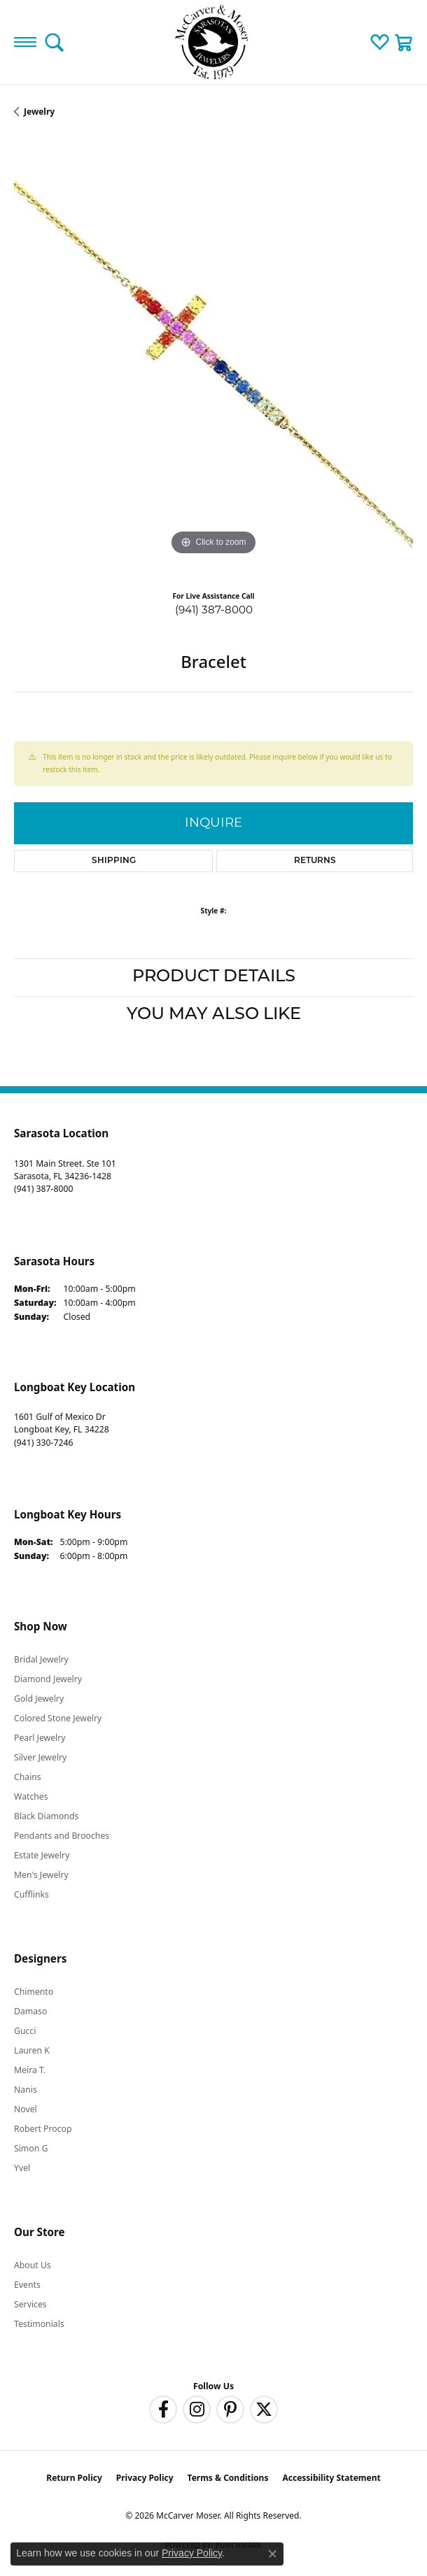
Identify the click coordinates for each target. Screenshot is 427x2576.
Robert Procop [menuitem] (43, 2129)
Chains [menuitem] (27, 1777)
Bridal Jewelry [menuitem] (41, 1659)
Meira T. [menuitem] (30, 2070)
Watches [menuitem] (31, 1796)
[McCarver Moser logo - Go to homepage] (213, 42)
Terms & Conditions (228, 2478)
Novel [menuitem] (25, 2109)
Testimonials (39, 2324)
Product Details (213, 977)
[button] (54, 42)
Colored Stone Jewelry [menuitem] (58, 1718)
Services (30, 2304)
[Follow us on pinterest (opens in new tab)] (230, 2410)
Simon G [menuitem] (31, 2148)
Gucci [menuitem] (25, 2031)
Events (27, 2285)
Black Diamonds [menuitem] (46, 1816)
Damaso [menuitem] (30, 2011)
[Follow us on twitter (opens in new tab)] (264, 2410)
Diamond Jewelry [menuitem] (48, 1679)
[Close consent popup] (272, 2553)
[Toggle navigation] (25, 42)
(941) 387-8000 (214, 609)
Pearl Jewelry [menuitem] (40, 1738)
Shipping (114, 861)
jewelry (39, 112)
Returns (315, 861)
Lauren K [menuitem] (32, 2050)
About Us (32, 2265)
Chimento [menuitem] (33, 1992)
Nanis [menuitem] (25, 2089)
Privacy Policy (145, 2478)
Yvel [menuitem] (22, 2168)
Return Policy (74, 2478)
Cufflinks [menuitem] (31, 1894)
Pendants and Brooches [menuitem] (61, 1836)
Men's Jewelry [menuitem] (41, 1875)
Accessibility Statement (331, 2478)
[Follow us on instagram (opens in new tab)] (197, 2410)
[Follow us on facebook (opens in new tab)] (163, 2410)
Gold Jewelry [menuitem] (39, 1699)
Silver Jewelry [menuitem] (40, 1757)
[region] (213, 359)
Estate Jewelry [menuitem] (41, 1855)
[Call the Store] (43, 1189)
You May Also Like (214, 1014)
